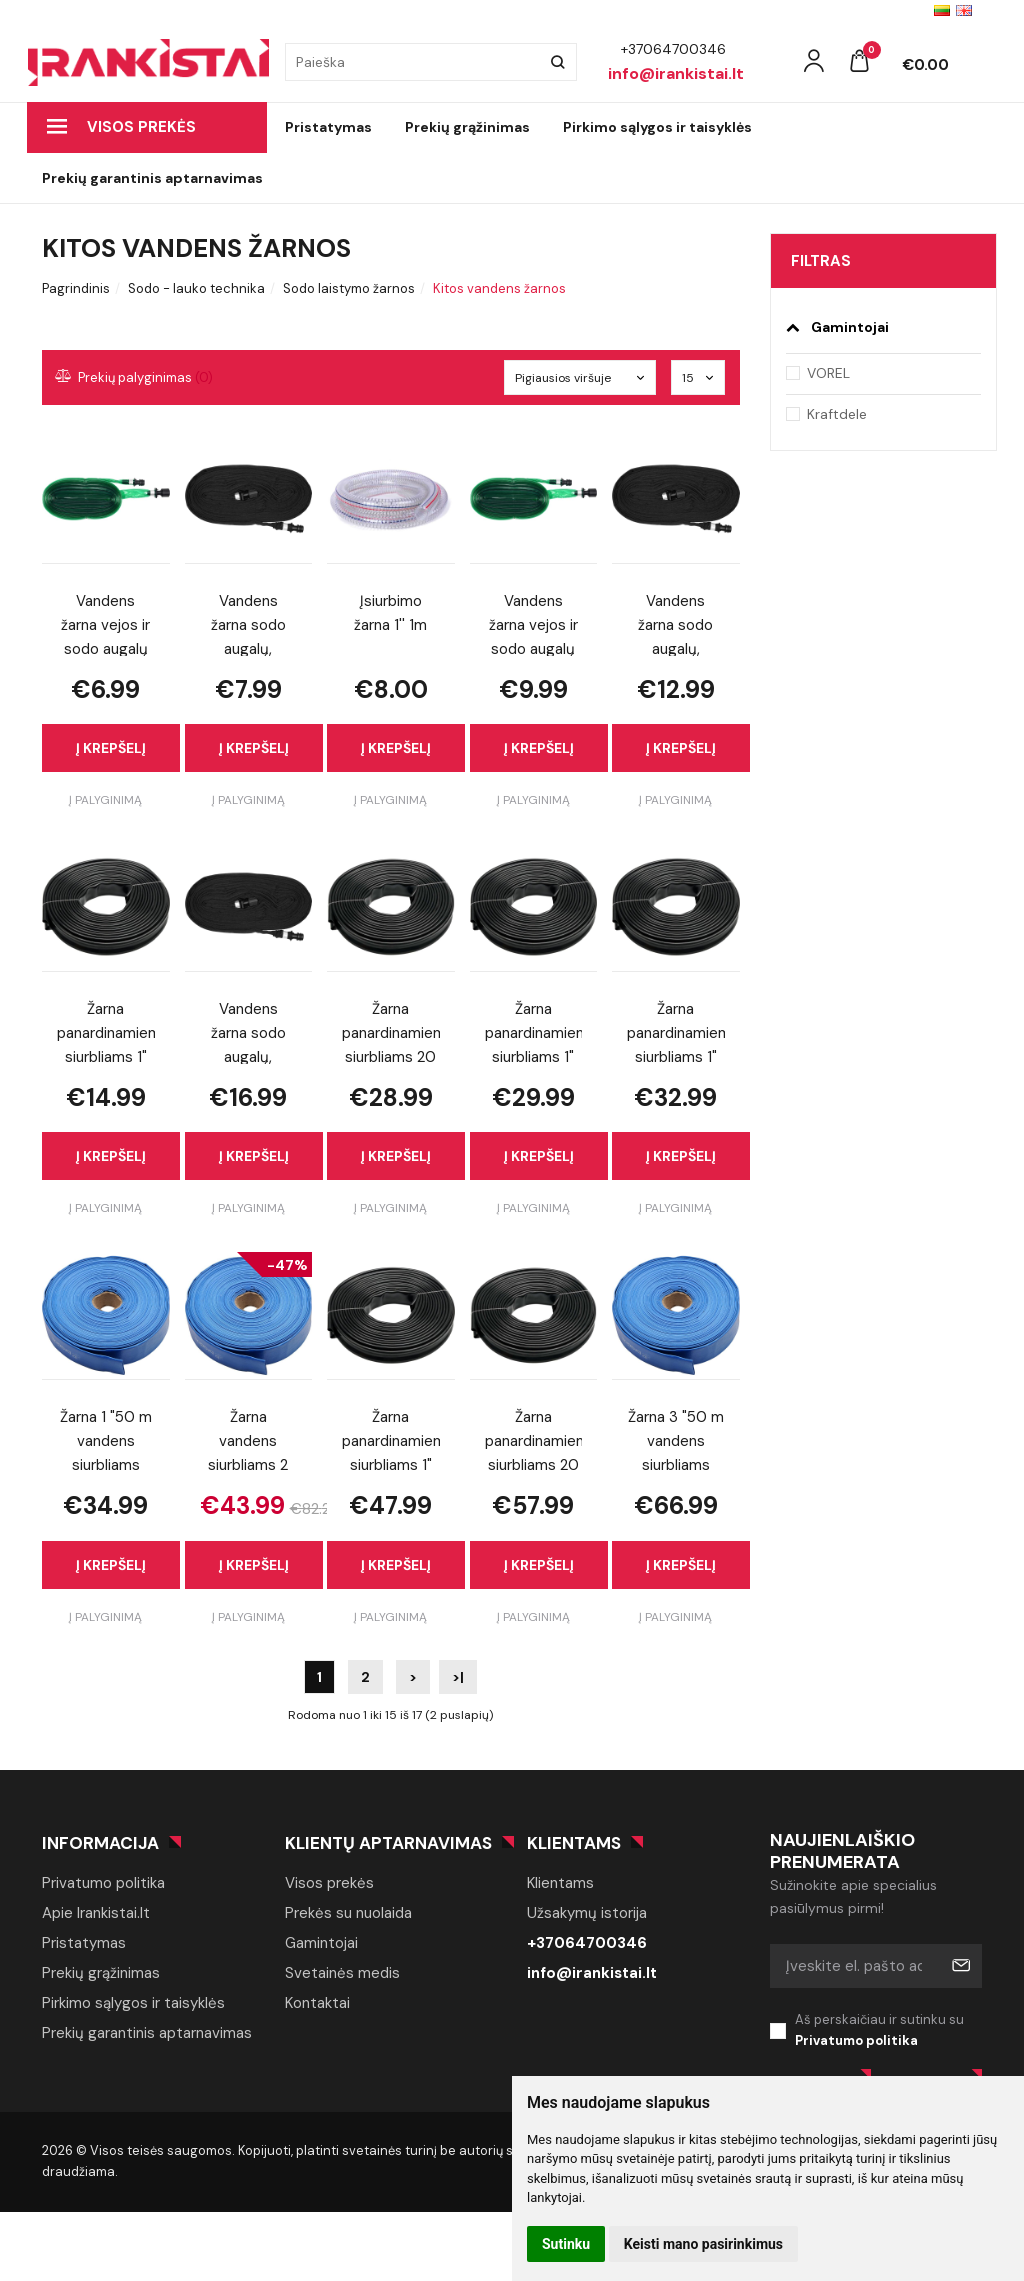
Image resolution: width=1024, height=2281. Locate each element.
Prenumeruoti (960, 1966)
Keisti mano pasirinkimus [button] (703, 2244)
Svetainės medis (342, 1973)
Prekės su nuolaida (348, 1913)
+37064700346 (587, 1943)
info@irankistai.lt (592, 1973)
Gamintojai (321, 1943)
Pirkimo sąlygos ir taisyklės (657, 127)
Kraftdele (837, 414)
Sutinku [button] (566, 2244)
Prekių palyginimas (135, 377)
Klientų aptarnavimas (388, 1843)
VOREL (828, 373)
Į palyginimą (105, 800)
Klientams (574, 1843)
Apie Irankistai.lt (96, 1913)
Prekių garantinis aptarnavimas (152, 178)
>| (458, 1677)
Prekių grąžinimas (467, 127)
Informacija (100, 1843)
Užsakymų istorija (587, 1913)
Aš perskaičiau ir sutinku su (889, 2031)
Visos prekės (121, 127)
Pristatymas (328, 127)
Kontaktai (317, 2003)
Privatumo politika (103, 1883)
